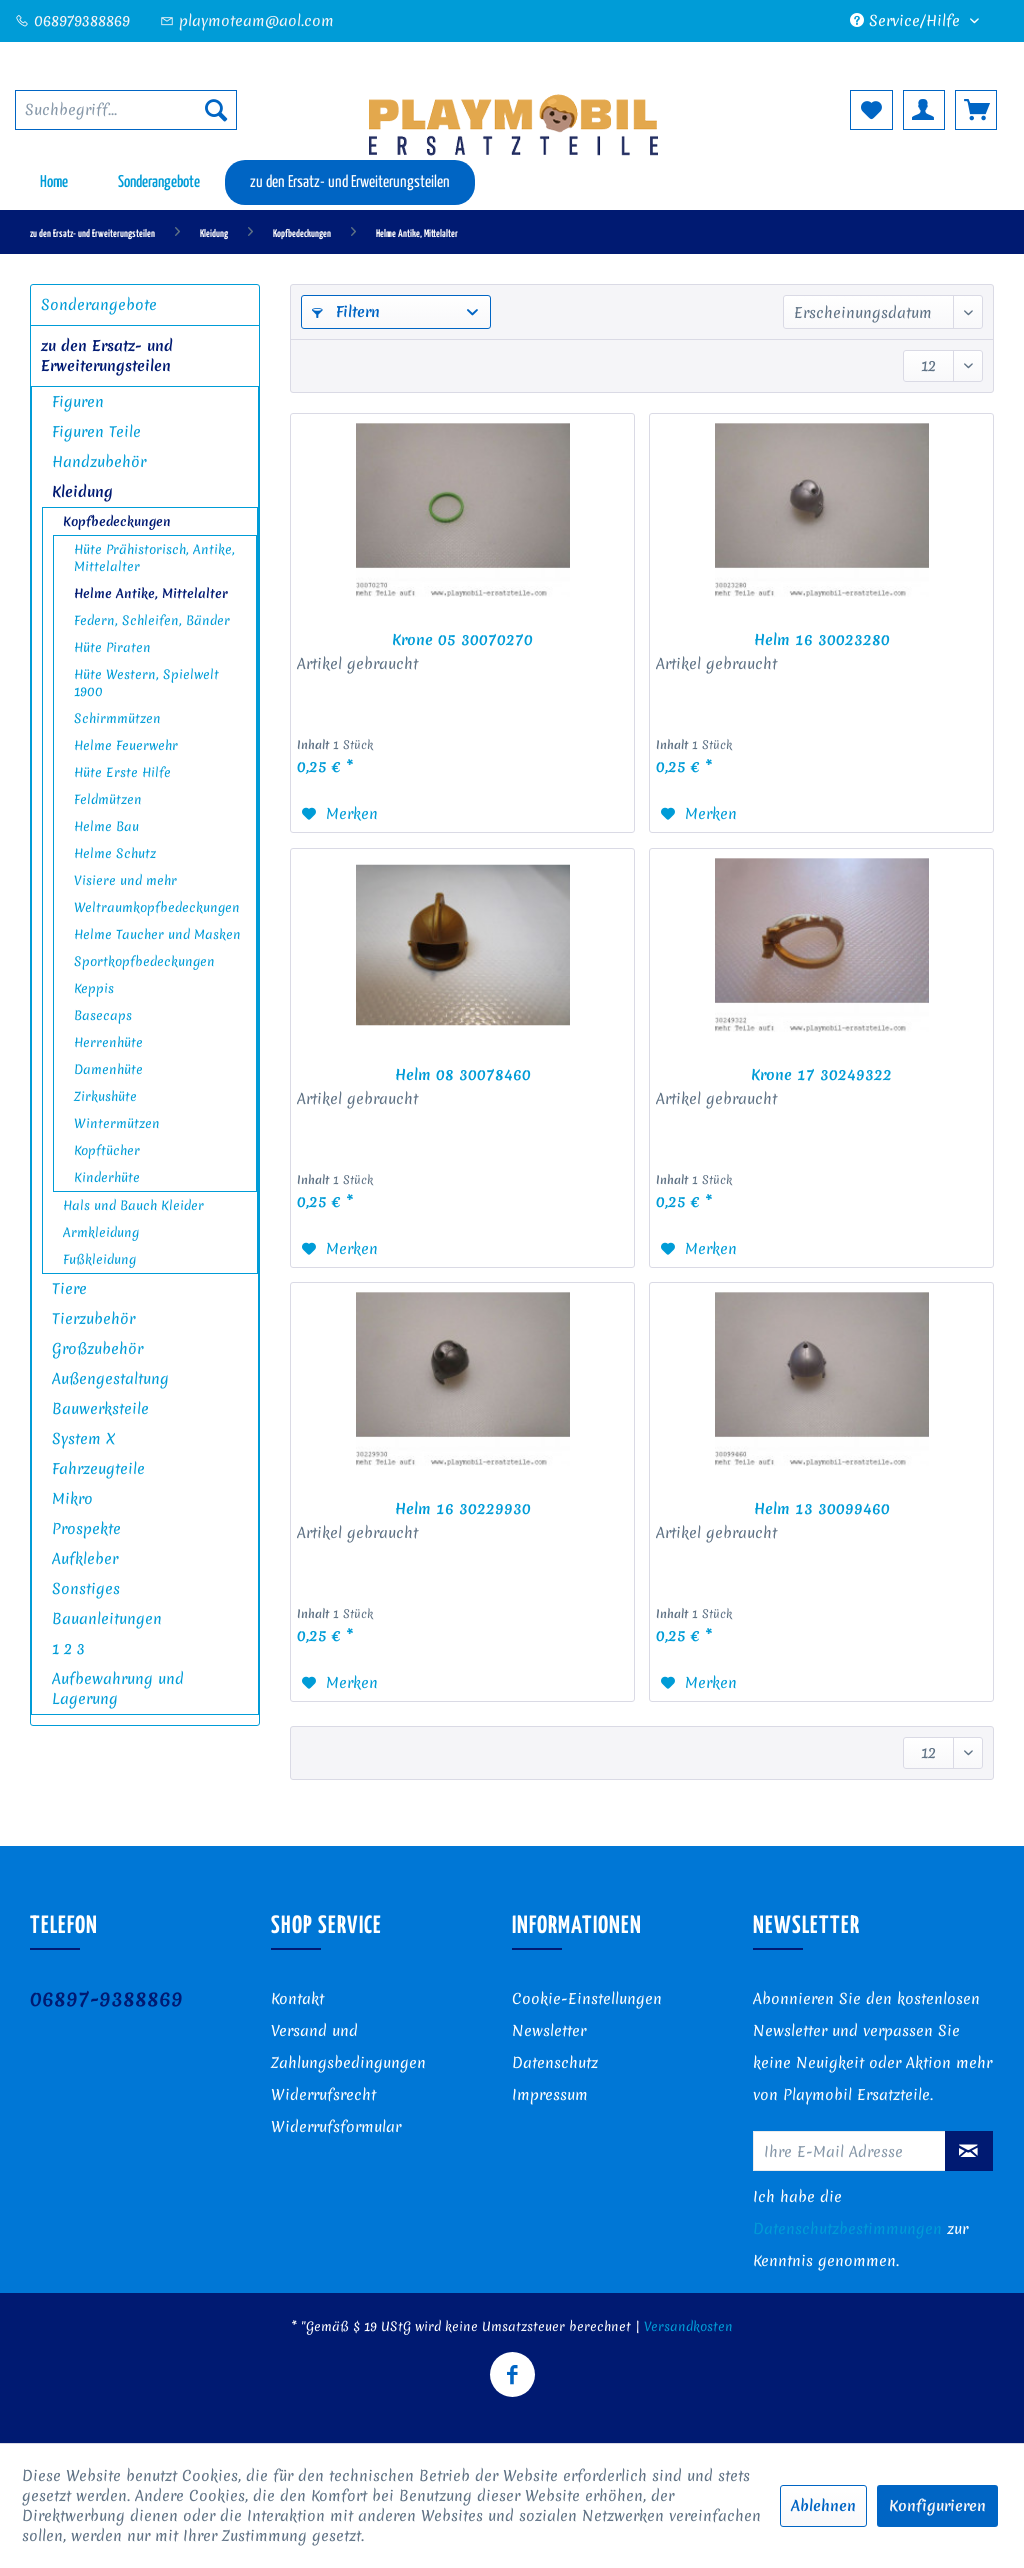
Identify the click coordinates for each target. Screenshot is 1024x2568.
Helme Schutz (115, 853)
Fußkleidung (99, 1259)
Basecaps (103, 1015)
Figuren (78, 402)
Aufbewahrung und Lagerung (118, 1689)
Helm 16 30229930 (463, 1509)
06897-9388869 (106, 1998)
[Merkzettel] (871, 110)
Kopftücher (107, 1150)
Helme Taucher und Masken (157, 934)
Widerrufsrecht (323, 2095)
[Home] (54, 182)
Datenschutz (555, 2063)
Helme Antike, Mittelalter (151, 593)
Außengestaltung (110, 1379)
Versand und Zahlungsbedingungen (348, 2047)
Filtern (346, 312)
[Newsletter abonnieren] (969, 2151)
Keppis (94, 988)
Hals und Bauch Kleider (133, 1205)
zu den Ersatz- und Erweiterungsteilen (107, 356)
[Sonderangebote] (159, 182)
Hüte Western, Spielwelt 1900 (146, 683)
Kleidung (82, 492)
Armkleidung (101, 1232)
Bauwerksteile (100, 1409)
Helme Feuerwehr (126, 745)
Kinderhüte (107, 1177)
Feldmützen (108, 799)
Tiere (69, 1289)
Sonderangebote (99, 305)
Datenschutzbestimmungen (847, 2229)
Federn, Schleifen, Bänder (152, 620)
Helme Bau (106, 826)
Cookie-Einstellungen (587, 1999)
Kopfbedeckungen (117, 521)
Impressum (550, 2095)
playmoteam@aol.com (247, 21)
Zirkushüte (105, 1096)
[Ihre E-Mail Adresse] (849, 2151)
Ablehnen (823, 2506)
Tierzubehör (93, 1319)
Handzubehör (99, 462)
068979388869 (72, 21)
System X (83, 1439)
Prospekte (86, 1529)
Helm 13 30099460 (822, 1509)
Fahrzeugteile (98, 1469)
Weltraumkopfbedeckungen (157, 907)
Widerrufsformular (336, 2127)
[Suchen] (216, 110)
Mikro (72, 1499)
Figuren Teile (96, 432)
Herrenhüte (108, 1042)
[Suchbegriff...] (126, 110)
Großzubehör (97, 1349)
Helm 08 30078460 (463, 1075)
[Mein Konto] (924, 110)
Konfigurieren (937, 2506)
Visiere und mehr (125, 880)
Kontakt (297, 1999)
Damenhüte (108, 1069)
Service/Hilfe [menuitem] (907, 21)
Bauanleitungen (107, 1619)
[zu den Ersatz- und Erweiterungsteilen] (350, 182)
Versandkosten (688, 2326)
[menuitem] (126, 110)
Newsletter (549, 2031)
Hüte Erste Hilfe (122, 772)
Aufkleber (85, 1559)
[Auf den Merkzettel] (340, 814)
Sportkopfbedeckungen (144, 961)
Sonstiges (86, 1589)
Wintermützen (117, 1123)
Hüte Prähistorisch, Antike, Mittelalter (154, 558)
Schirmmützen (117, 718)
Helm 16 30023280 (822, 640)
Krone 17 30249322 (821, 1075)
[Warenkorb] (976, 110)
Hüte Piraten (112, 647)
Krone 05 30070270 (462, 640)
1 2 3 (68, 1649)
